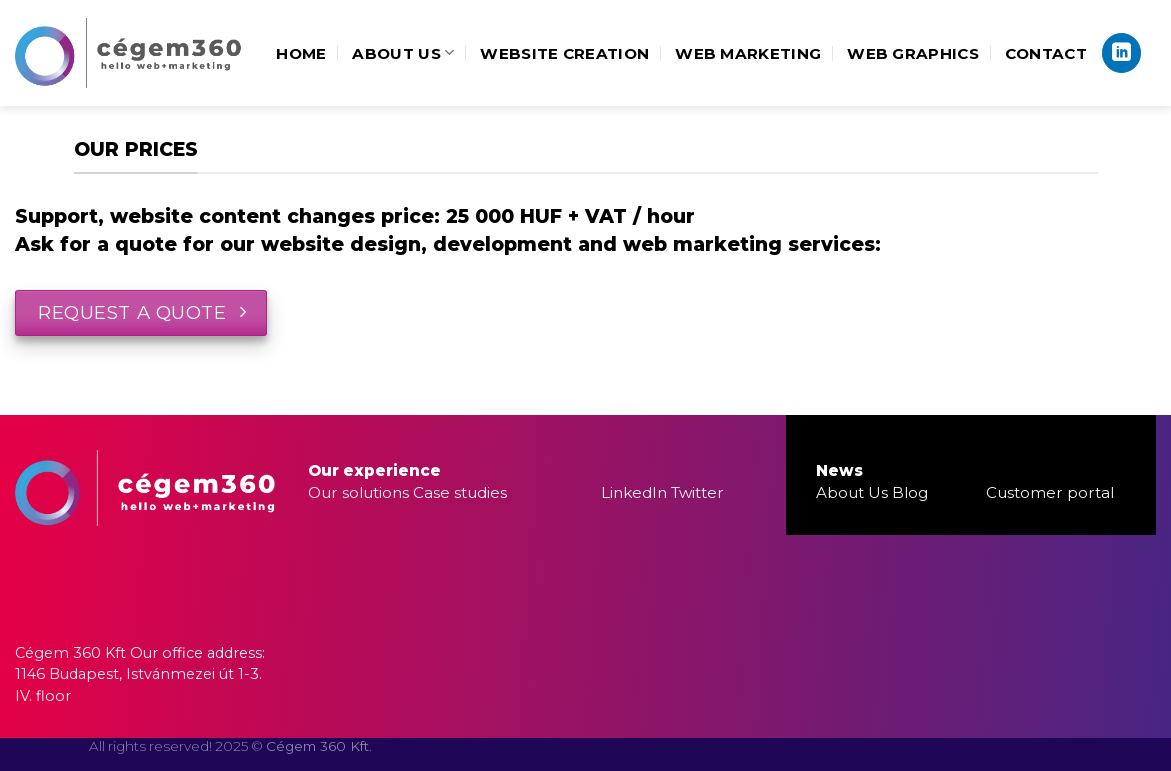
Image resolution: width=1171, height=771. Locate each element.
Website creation (564, 53)
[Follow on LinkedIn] (1121, 53)
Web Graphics (913, 53)
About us (403, 52)
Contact (1046, 53)
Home (301, 53)
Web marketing (748, 53)
